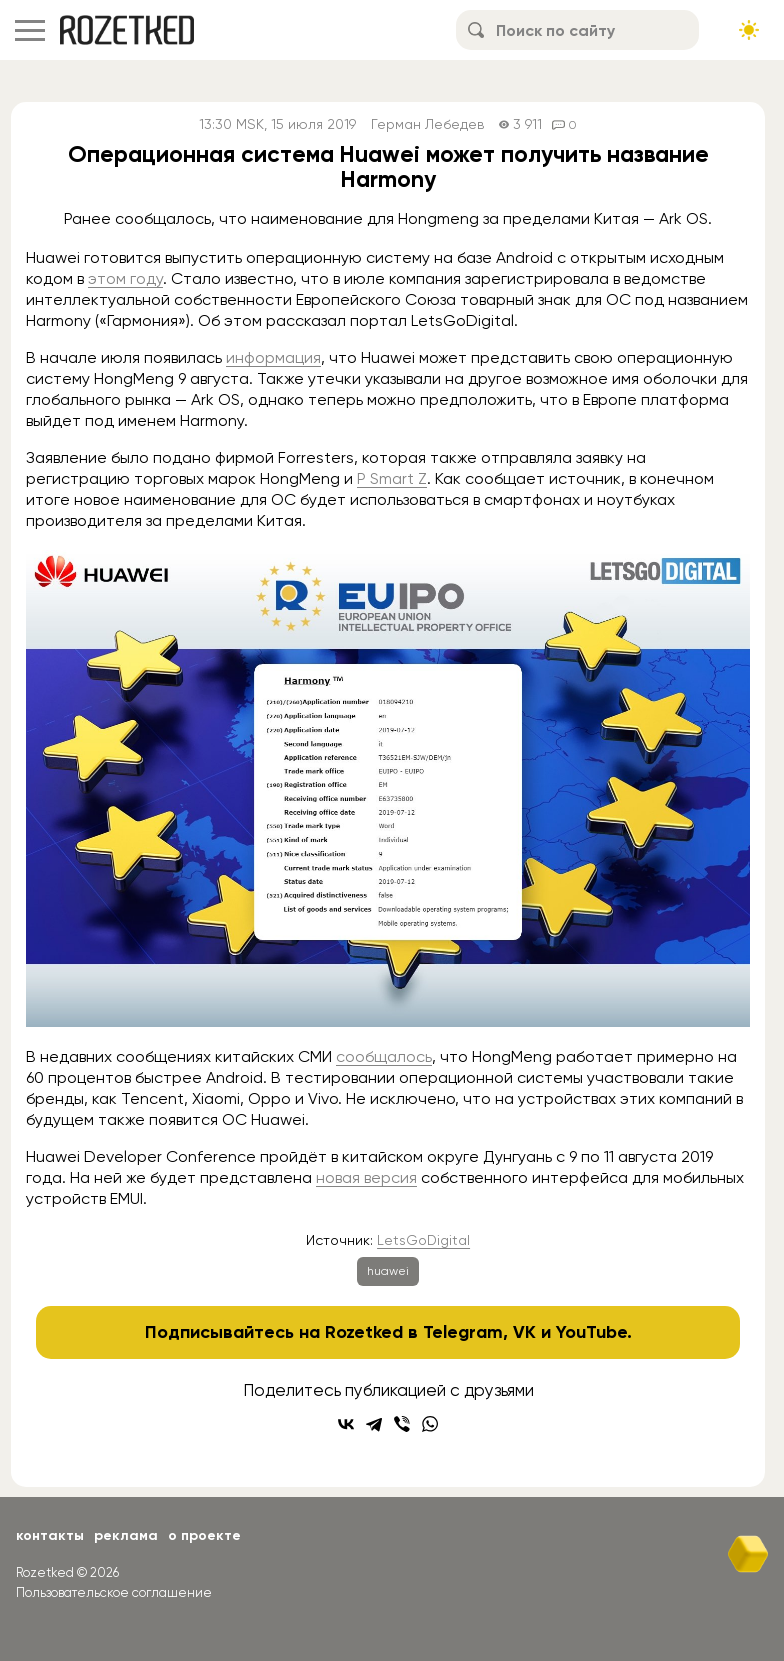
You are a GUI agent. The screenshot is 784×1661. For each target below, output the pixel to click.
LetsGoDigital (423, 1240)
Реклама (126, 1535)
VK (524, 1332)
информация (273, 357)
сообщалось (384, 1056)
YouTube (591, 1332)
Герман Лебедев (427, 124)
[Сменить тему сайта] (749, 30)
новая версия (366, 1177)
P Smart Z (392, 478)
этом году (125, 278)
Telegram (463, 1332)
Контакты (50, 1535)
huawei (388, 1271)
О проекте (204, 1535)
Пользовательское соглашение (114, 1592)
